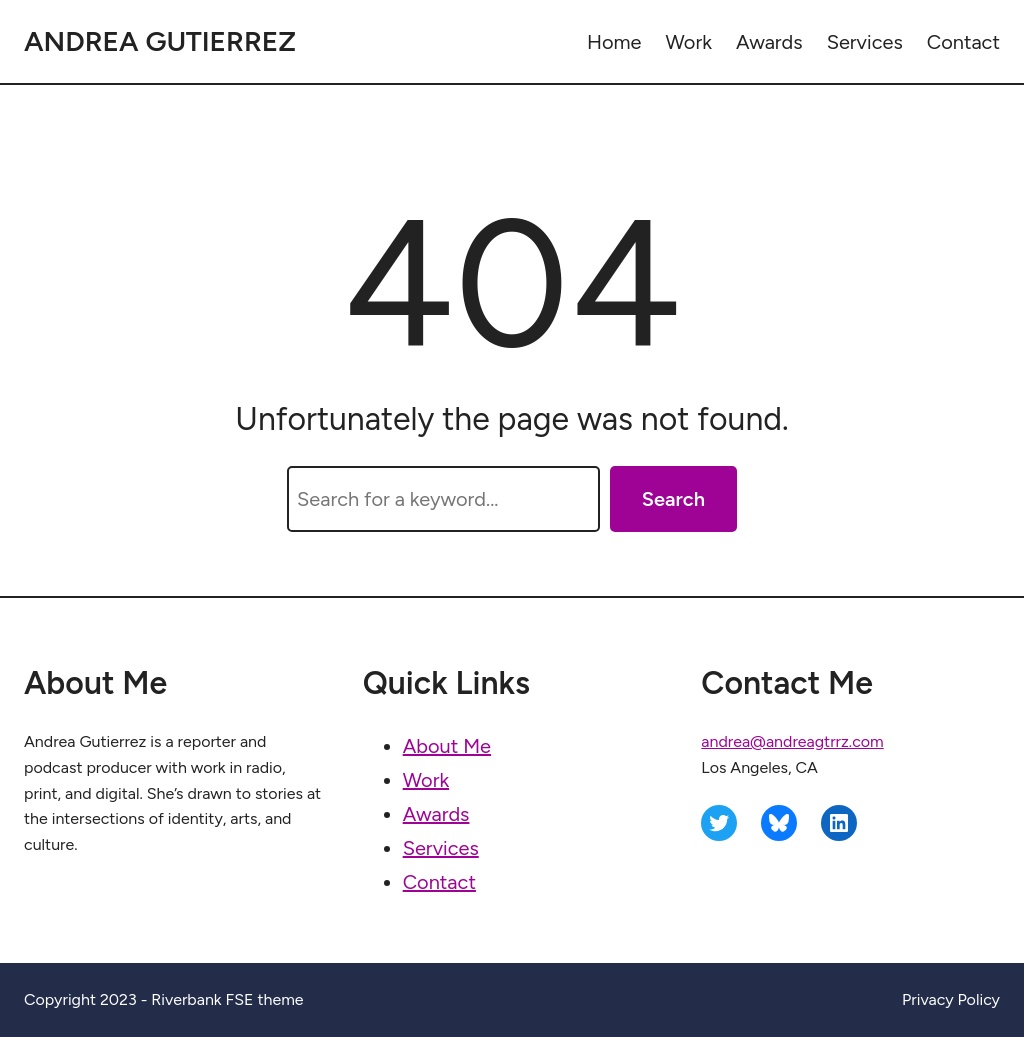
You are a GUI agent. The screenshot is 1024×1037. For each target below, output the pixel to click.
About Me (447, 746)
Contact (439, 882)
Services (441, 848)
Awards (436, 814)
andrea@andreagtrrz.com (792, 741)
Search (673, 499)
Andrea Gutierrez (160, 41)
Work (426, 780)
